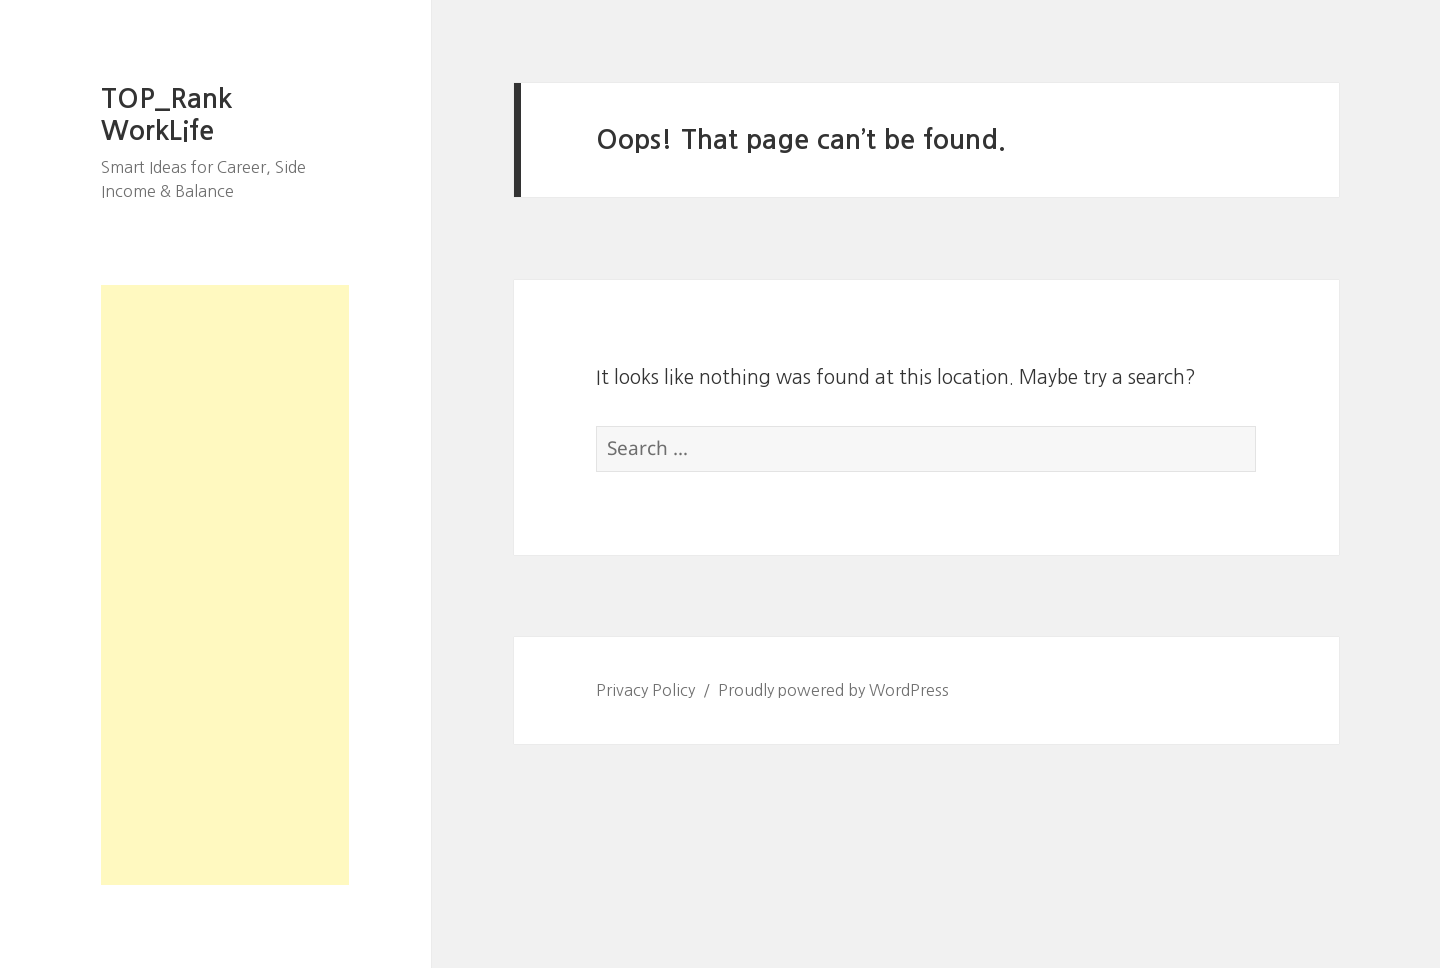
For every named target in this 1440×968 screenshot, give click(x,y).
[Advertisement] (225, 585)
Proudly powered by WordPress (833, 690)
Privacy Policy (645, 690)
